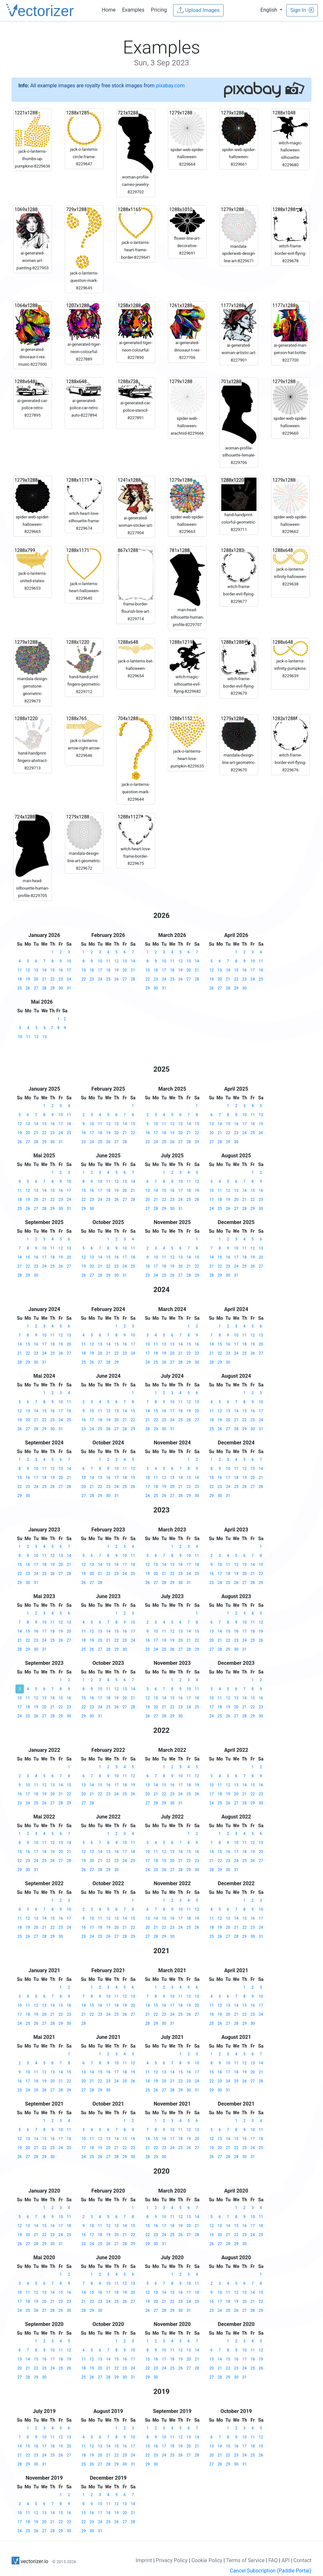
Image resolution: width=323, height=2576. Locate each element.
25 (19, 988)
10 (69, 961)
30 (61, 988)
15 (52, 970)
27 (36, 988)
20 (36, 979)
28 (44, 988)
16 (61, 970)
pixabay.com (170, 85)
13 (36, 970)
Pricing (159, 10)
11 (19, 970)
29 (52, 988)
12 (28, 970)
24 (69, 979)
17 (69, 970)
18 (19, 979)
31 (69, 988)
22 (52, 979)
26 (28, 988)
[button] (271, 10)
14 (44, 970)
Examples (133, 10)
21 (44, 979)
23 (61, 979)
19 (28, 979)
